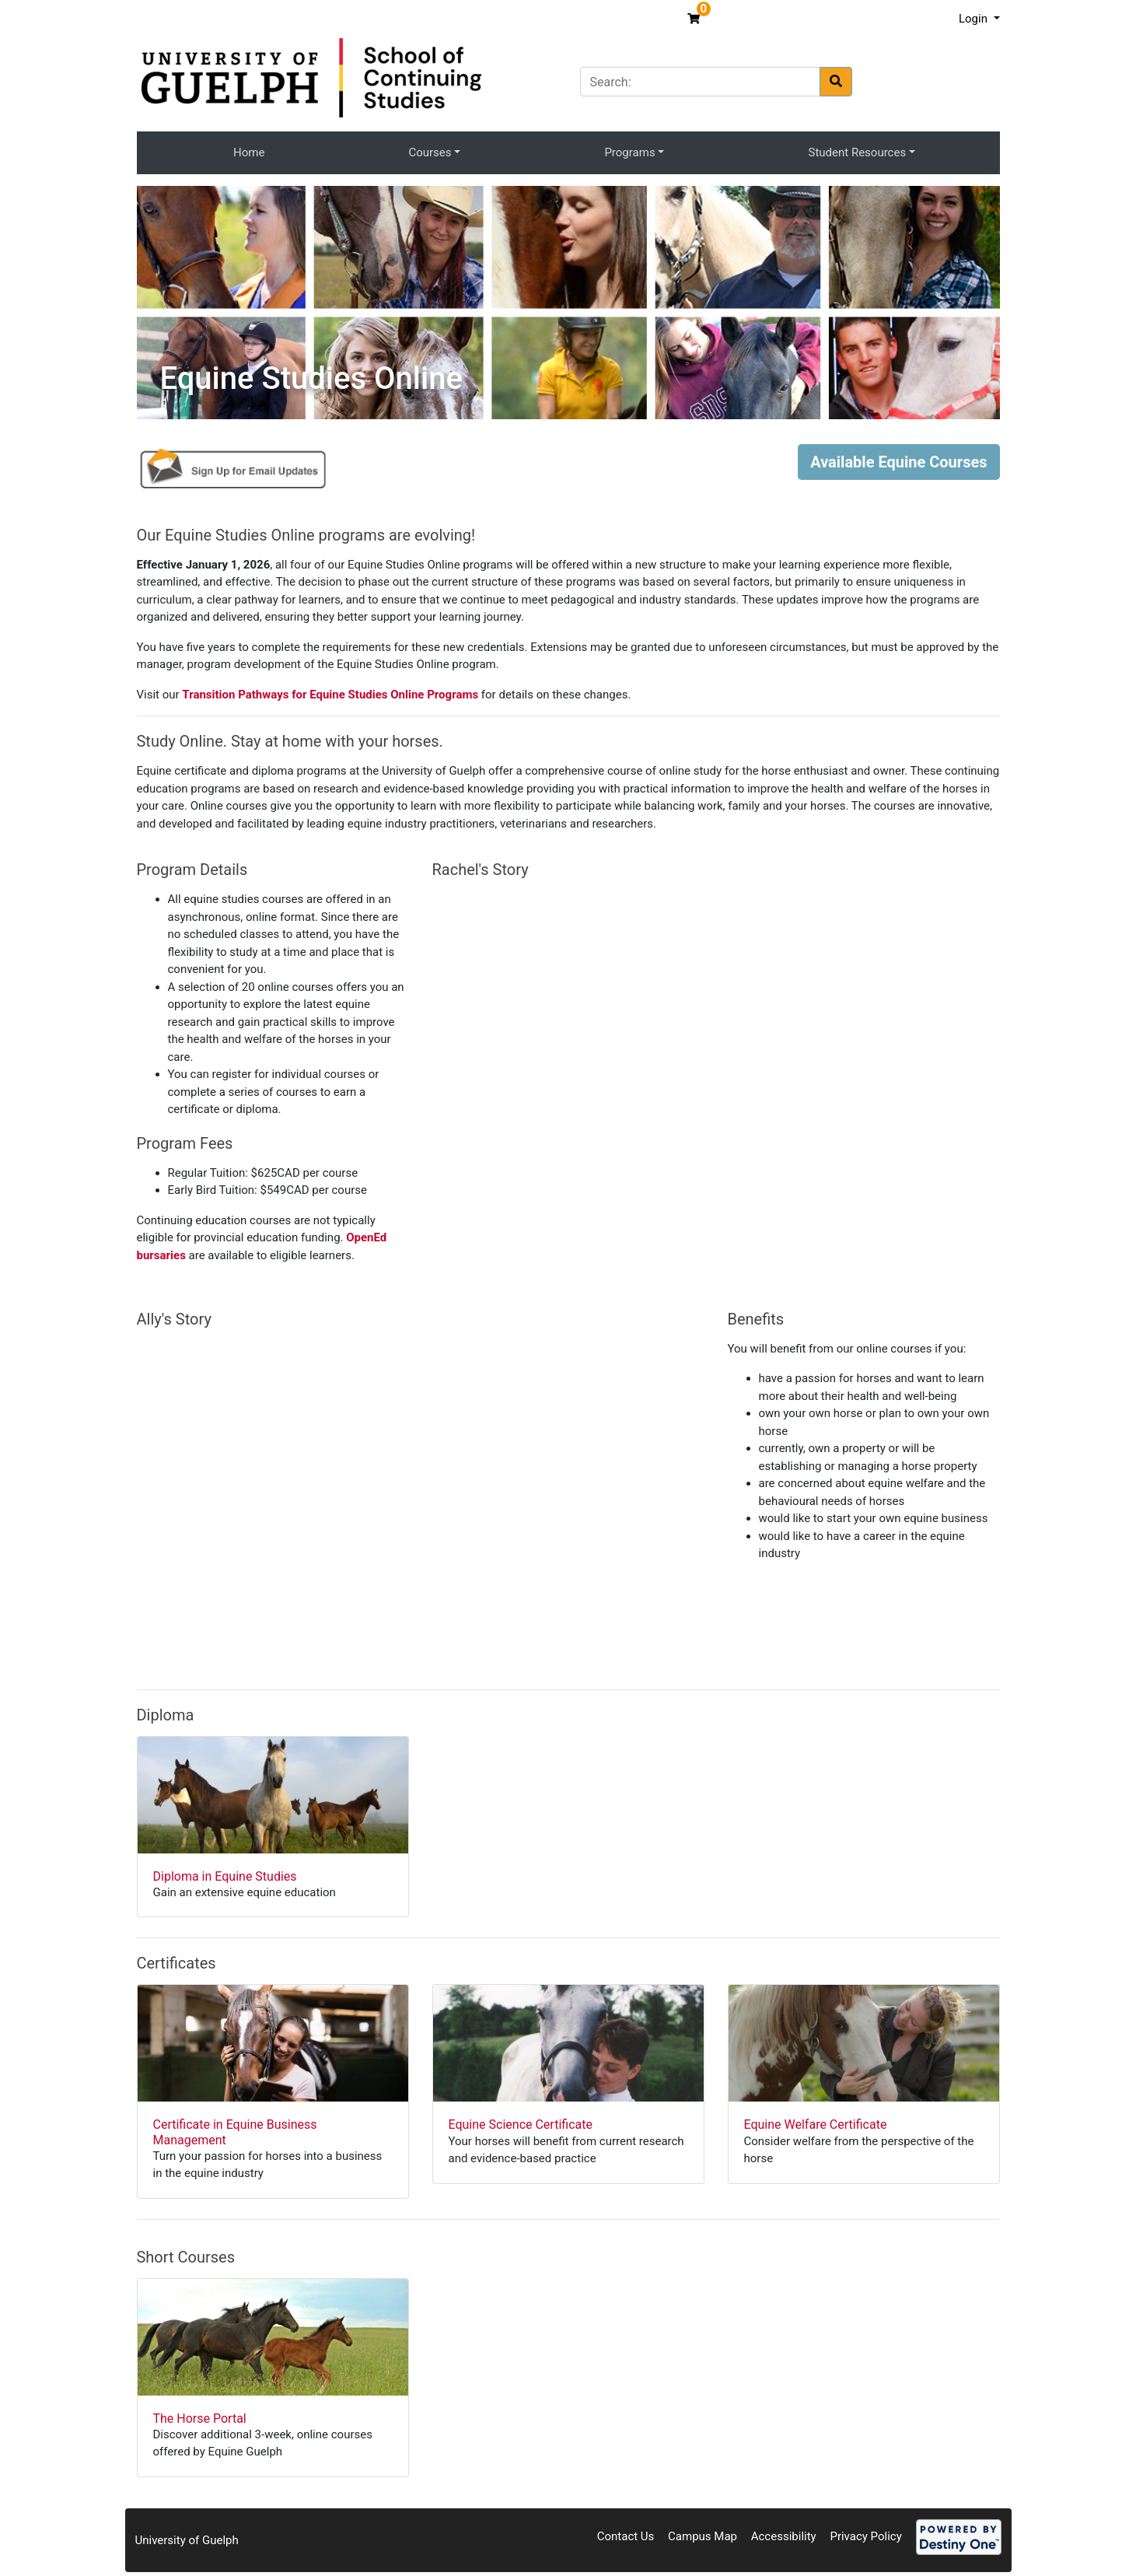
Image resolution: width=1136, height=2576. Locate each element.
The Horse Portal (199, 2418)
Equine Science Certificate (520, 2124)
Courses (429, 152)
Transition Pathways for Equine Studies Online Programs (330, 695)
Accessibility (783, 2536)
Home (248, 152)
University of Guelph (187, 2540)
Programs (629, 152)
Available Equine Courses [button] (898, 462)
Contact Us (626, 2536)
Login (975, 19)
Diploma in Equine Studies (225, 1876)
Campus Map (702, 2536)
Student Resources (858, 152)
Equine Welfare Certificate (815, 2124)
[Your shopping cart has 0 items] (695, 19)
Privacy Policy (865, 2536)
